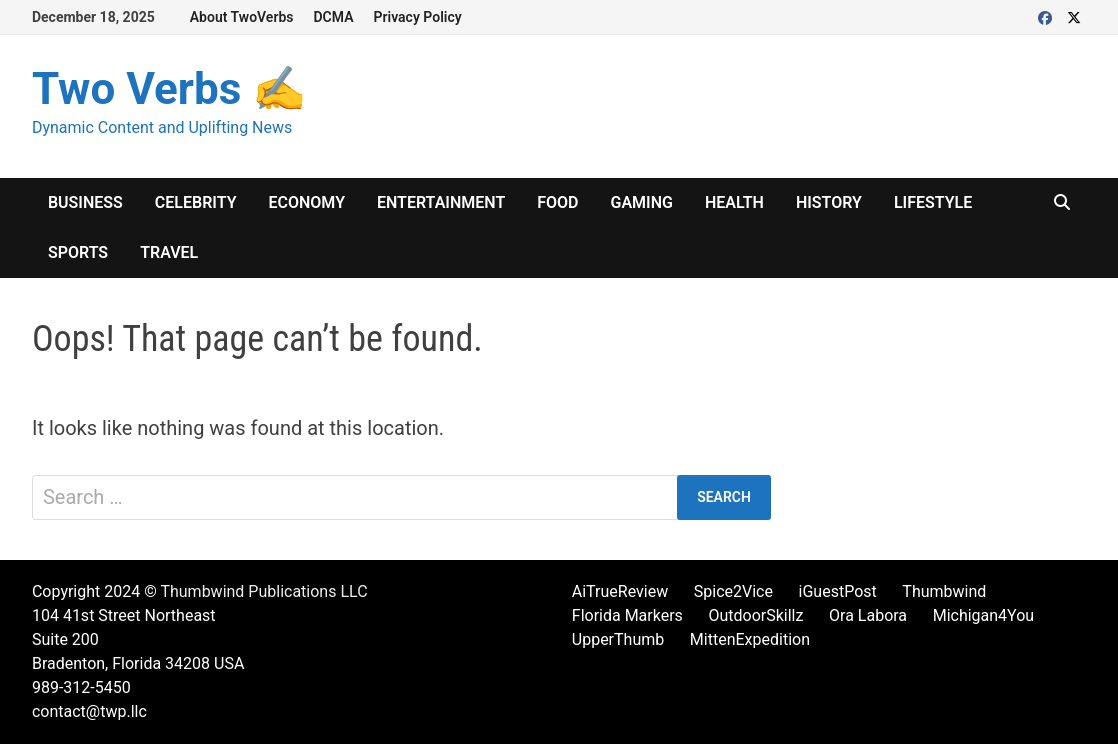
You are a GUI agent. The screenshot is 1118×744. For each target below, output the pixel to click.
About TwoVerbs (242, 17)
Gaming (642, 202)
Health (734, 202)
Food (557, 202)
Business (85, 202)
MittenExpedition (750, 639)
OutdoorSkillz (755, 615)
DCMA (334, 17)
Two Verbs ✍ (169, 89)
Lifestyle (933, 202)
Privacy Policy (418, 17)
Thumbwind (944, 591)
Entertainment (441, 202)
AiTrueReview (620, 591)
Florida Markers (627, 615)
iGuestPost (838, 591)
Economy (307, 202)
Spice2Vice (733, 591)
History (829, 202)
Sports (78, 252)
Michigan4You (984, 615)
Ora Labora (868, 615)
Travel (169, 252)
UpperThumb (618, 639)
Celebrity (196, 202)
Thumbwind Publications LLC (263, 591)
